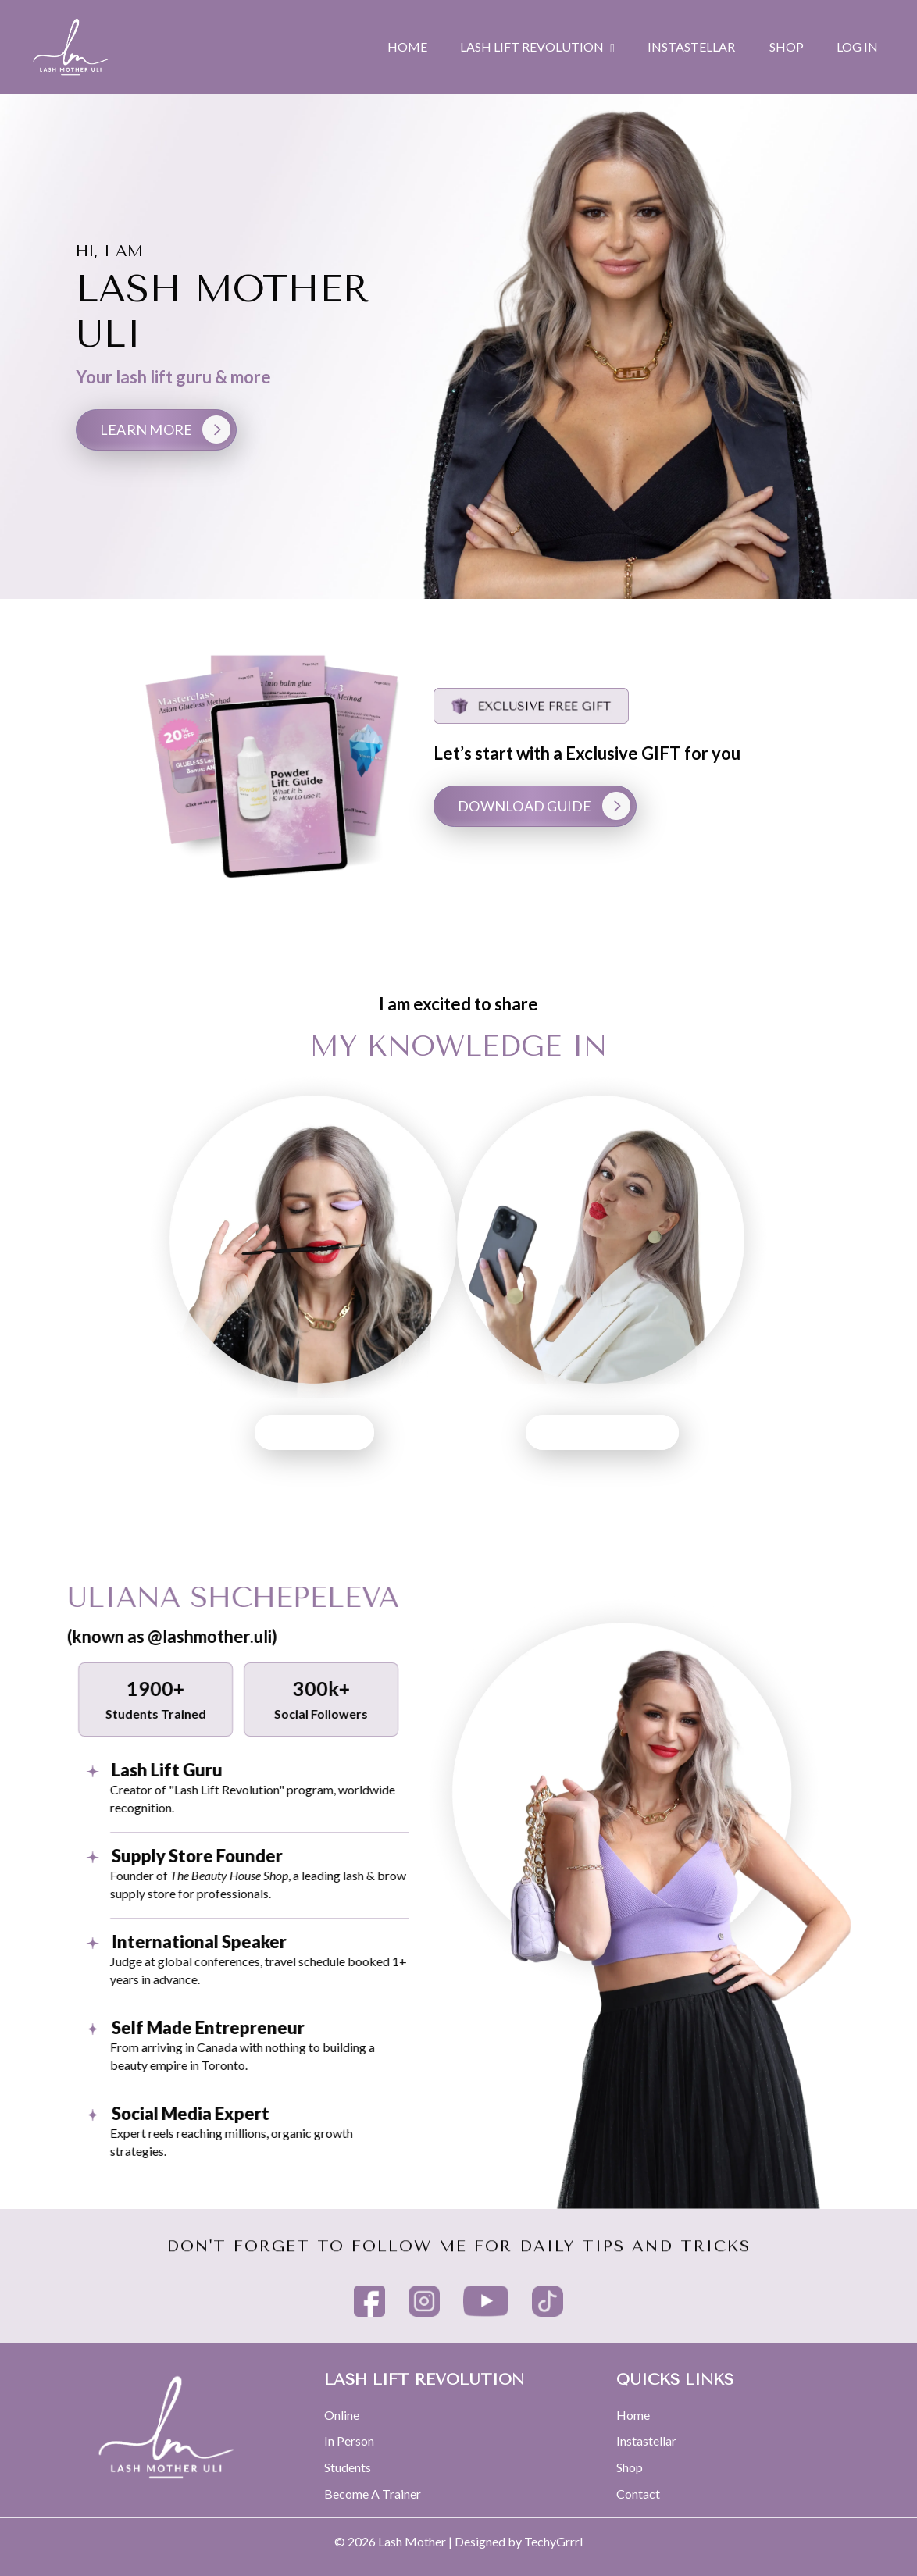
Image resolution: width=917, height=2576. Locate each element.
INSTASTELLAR (691, 46)
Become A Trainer (372, 2493)
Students (347, 2467)
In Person (349, 2440)
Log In (857, 46)
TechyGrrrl (553, 2541)
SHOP (786, 46)
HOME (407, 46)
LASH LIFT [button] (239, 1432)
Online (341, 2414)
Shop (629, 2467)
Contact (638, 2493)
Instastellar (646, 2440)
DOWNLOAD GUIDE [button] (601, 805)
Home (633, 2414)
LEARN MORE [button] (146, 429)
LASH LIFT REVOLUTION (537, 47)
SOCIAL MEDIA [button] (679, 1432)
